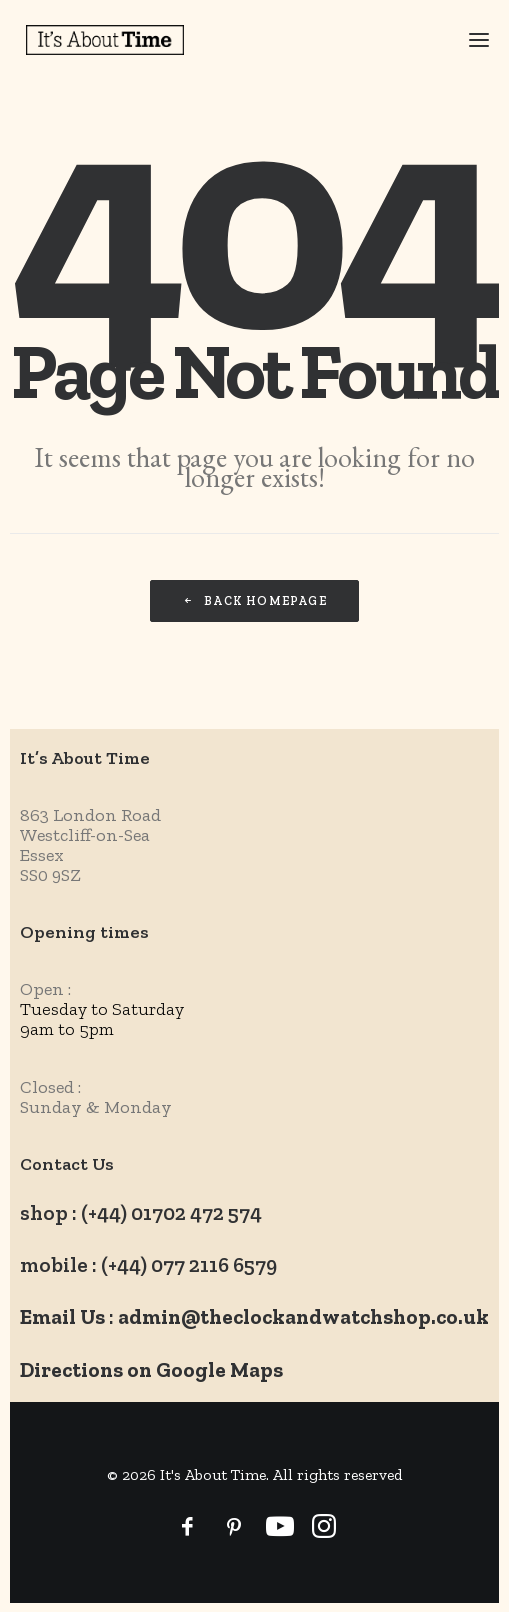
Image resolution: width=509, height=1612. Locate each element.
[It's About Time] (105, 40)
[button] (466, 40)
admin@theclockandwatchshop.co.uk (303, 1316)
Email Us (62, 1316)
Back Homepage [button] (254, 601)
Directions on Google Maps (151, 1369)
